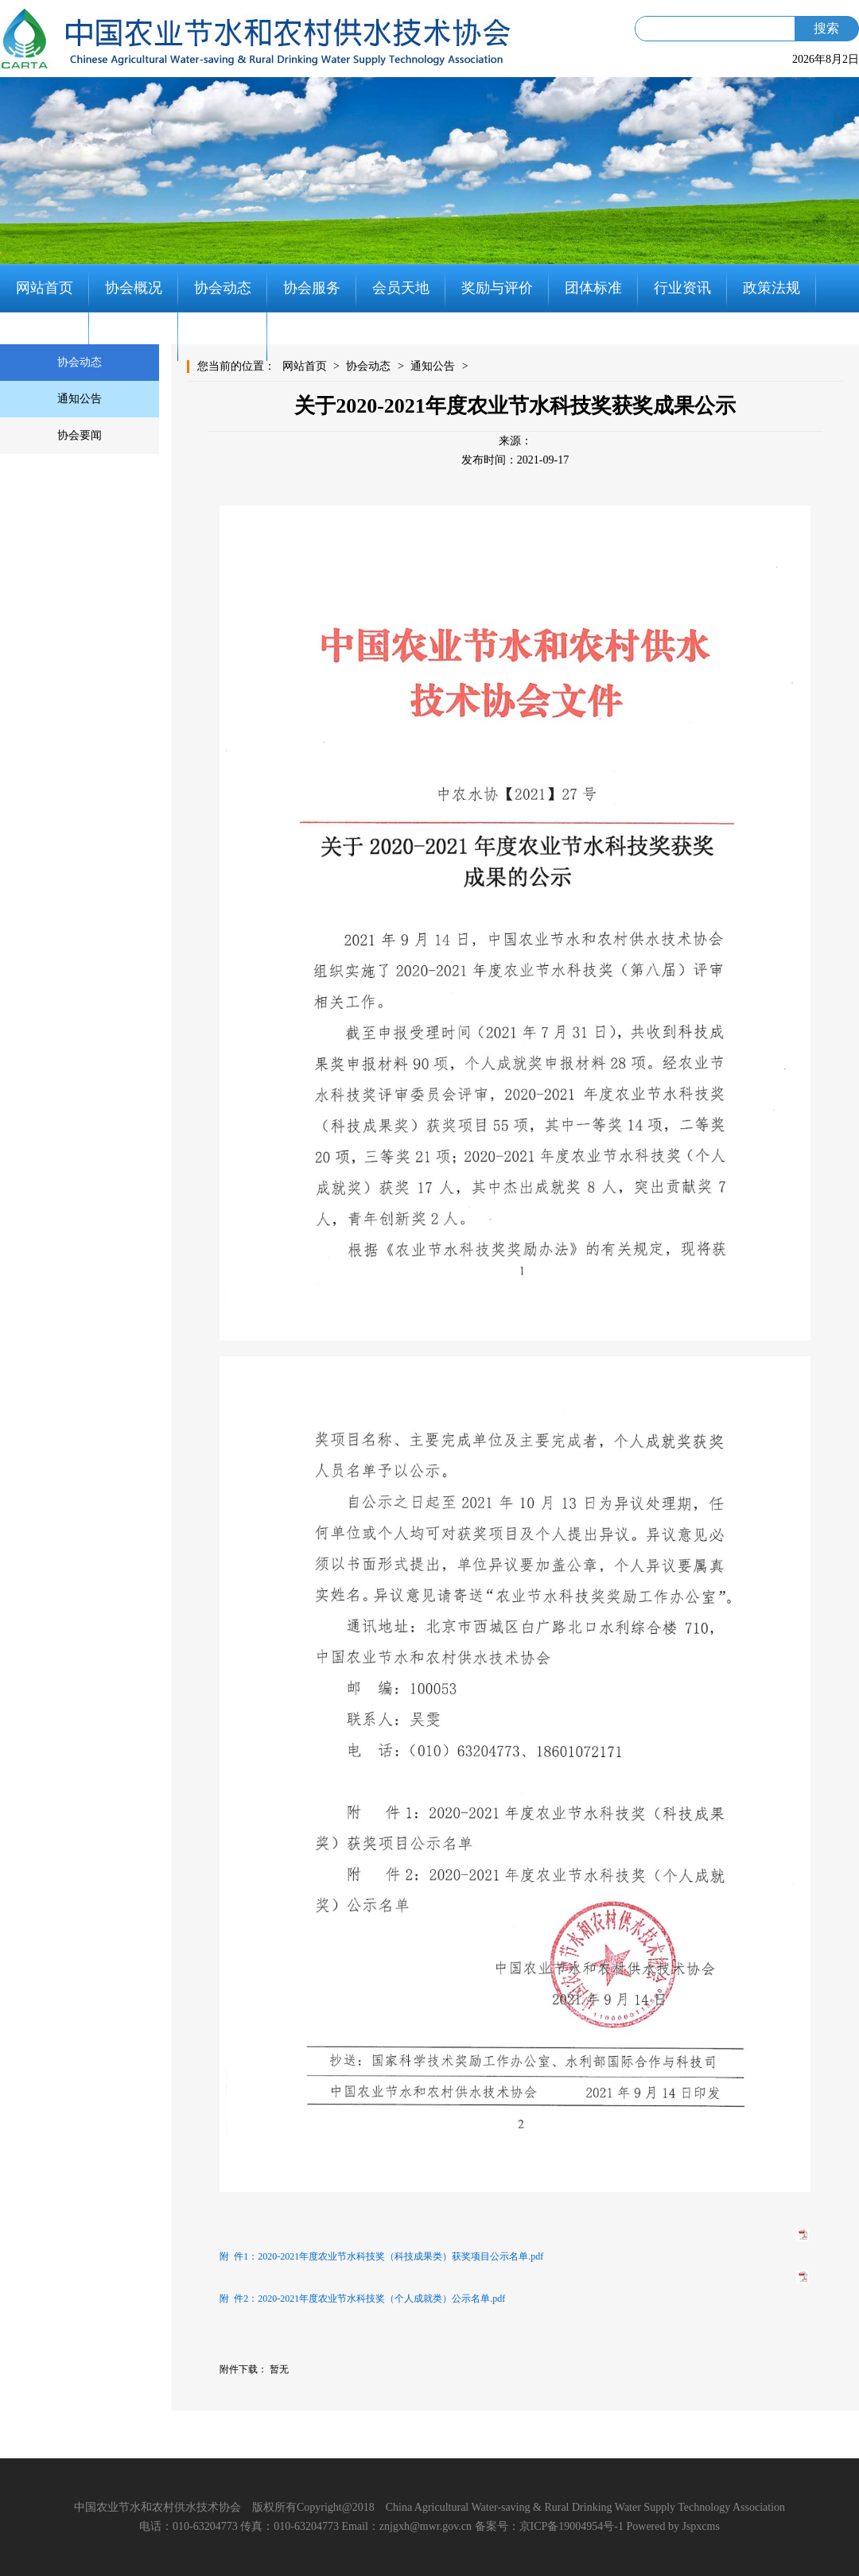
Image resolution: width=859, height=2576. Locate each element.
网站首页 (44, 288)
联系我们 (222, 336)
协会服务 (311, 288)
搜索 (826, 28)
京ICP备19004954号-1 (571, 2526)
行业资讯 (682, 288)
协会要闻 (79, 435)
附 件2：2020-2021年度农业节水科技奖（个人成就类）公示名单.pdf (362, 2298)
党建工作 (44, 336)
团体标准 (593, 288)
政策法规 (771, 288)
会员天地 (401, 288)
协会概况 (133, 288)
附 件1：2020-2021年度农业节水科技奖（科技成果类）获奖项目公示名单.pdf (381, 2256)
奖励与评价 (497, 288)
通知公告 (79, 399)
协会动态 (222, 288)
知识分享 (133, 336)
